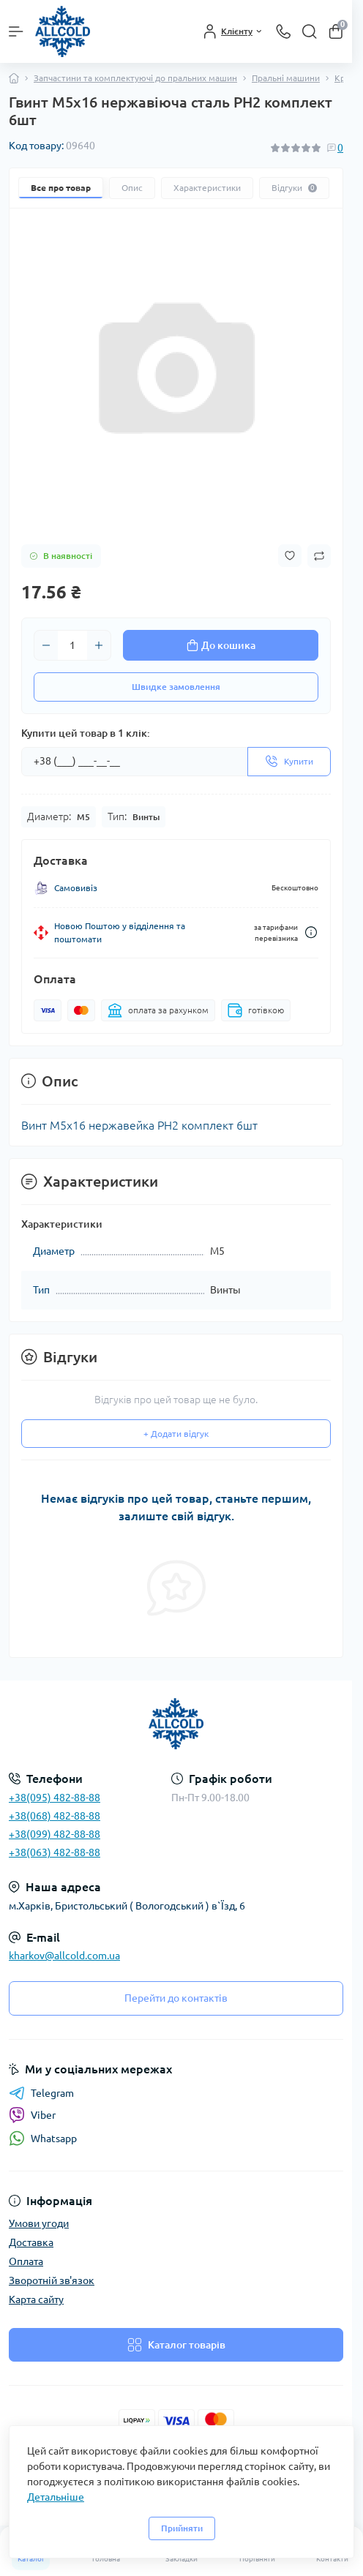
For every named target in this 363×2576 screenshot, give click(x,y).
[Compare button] (319, 556)
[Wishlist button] (290, 555)
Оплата (26, 2261)
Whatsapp (43, 2138)
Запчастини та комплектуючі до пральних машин (135, 78)
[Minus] (46, 645)
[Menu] (16, 31)
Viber (32, 2115)
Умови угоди (39, 2223)
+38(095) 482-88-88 (54, 1797)
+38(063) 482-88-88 (54, 1852)
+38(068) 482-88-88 (54, 1816)
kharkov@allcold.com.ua (64, 1955)
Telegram (41, 2093)
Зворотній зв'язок (51, 2280)
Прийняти (182, 2528)
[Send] (289, 761)
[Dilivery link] (311, 932)
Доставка (31, 2242)
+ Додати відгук (176, 1433)
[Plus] (99, 645)
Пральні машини (286, 78)
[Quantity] (72, 645)
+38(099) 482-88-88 (54, 1834)
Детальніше (55, 2497)
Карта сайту (36, 2299)
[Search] (309, 31)
